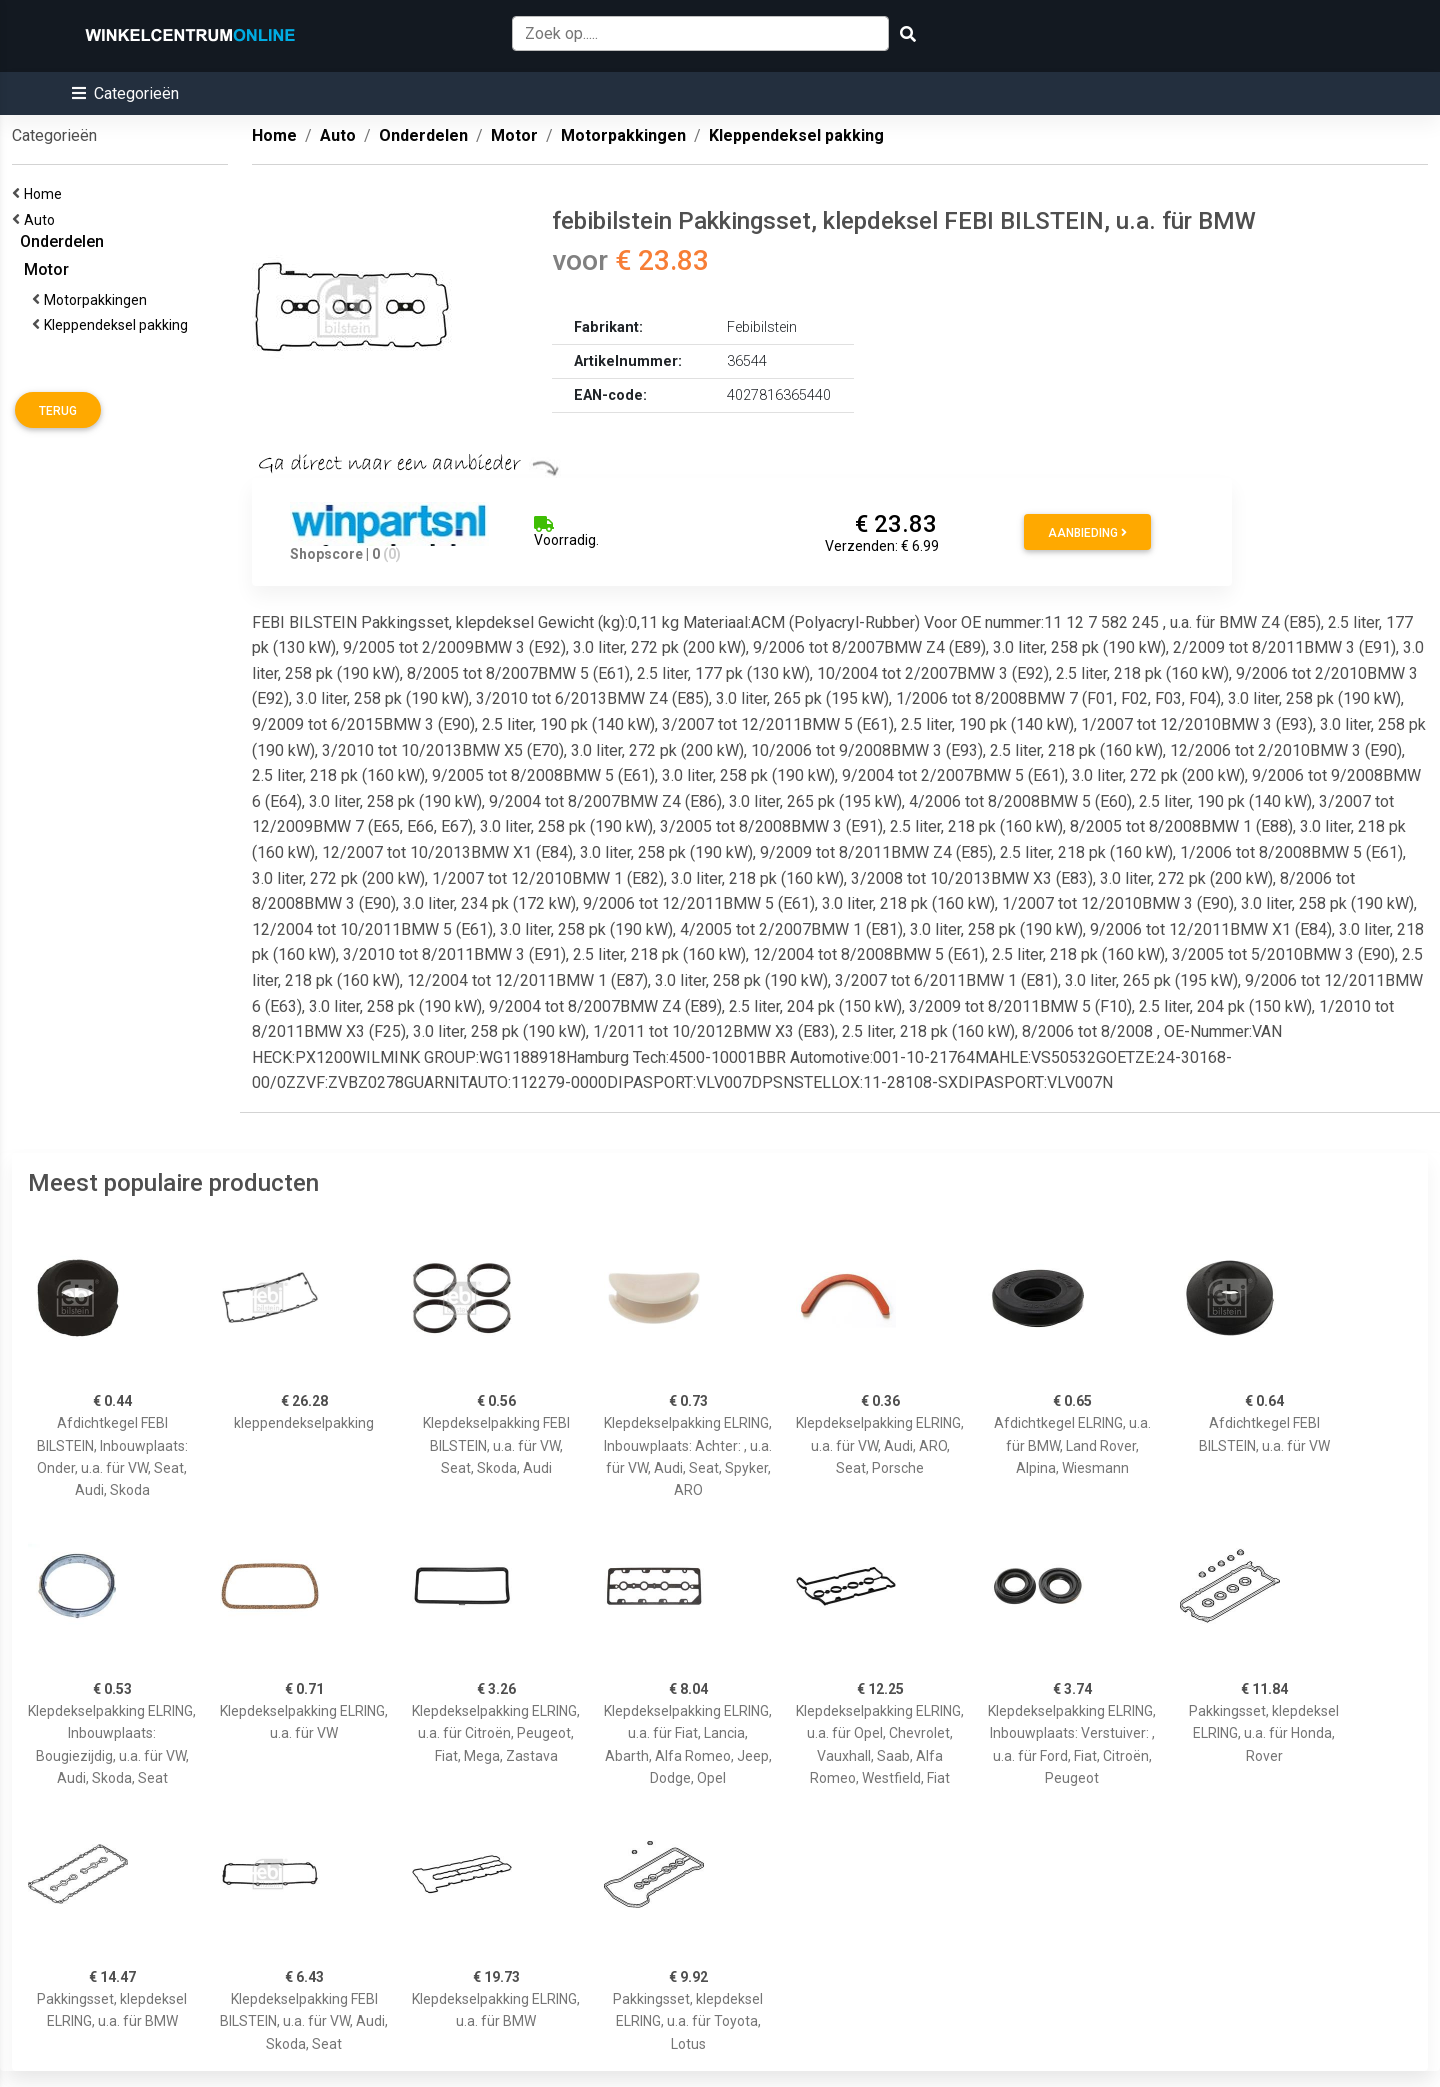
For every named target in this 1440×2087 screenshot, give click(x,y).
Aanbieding (1087, 533)
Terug (58, 411)
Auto (42, 220)
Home (46, 194)
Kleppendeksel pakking (119, 325)
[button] (125, 93)
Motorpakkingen (98, 300)
